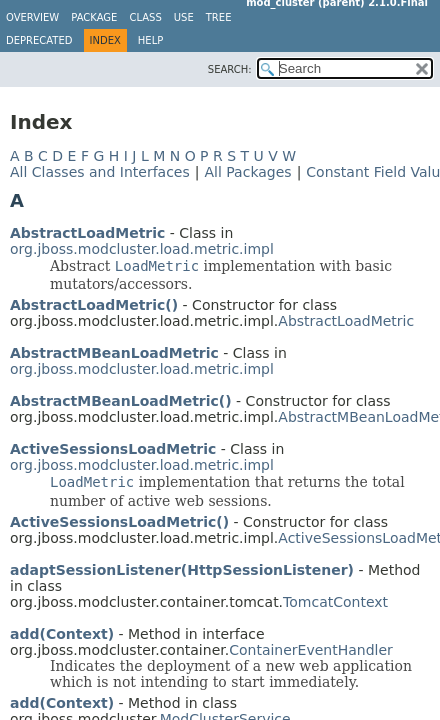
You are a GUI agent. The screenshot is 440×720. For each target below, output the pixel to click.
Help (150, 40)
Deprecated (39, 40)
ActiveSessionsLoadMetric (113, 449)
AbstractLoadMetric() (94, 305)
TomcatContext (335, 602)
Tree (219, 17)
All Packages (247, 172)
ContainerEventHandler (311, 650)
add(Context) (62, 634)
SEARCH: (230, 69)
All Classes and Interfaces (100, 172)
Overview (32, 17)
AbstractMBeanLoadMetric (114, 353)
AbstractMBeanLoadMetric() (121, 401)
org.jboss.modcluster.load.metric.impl (142, 249)
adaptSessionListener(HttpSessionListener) (182, 570)
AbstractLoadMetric (87, 233)
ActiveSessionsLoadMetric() (119, 522)
